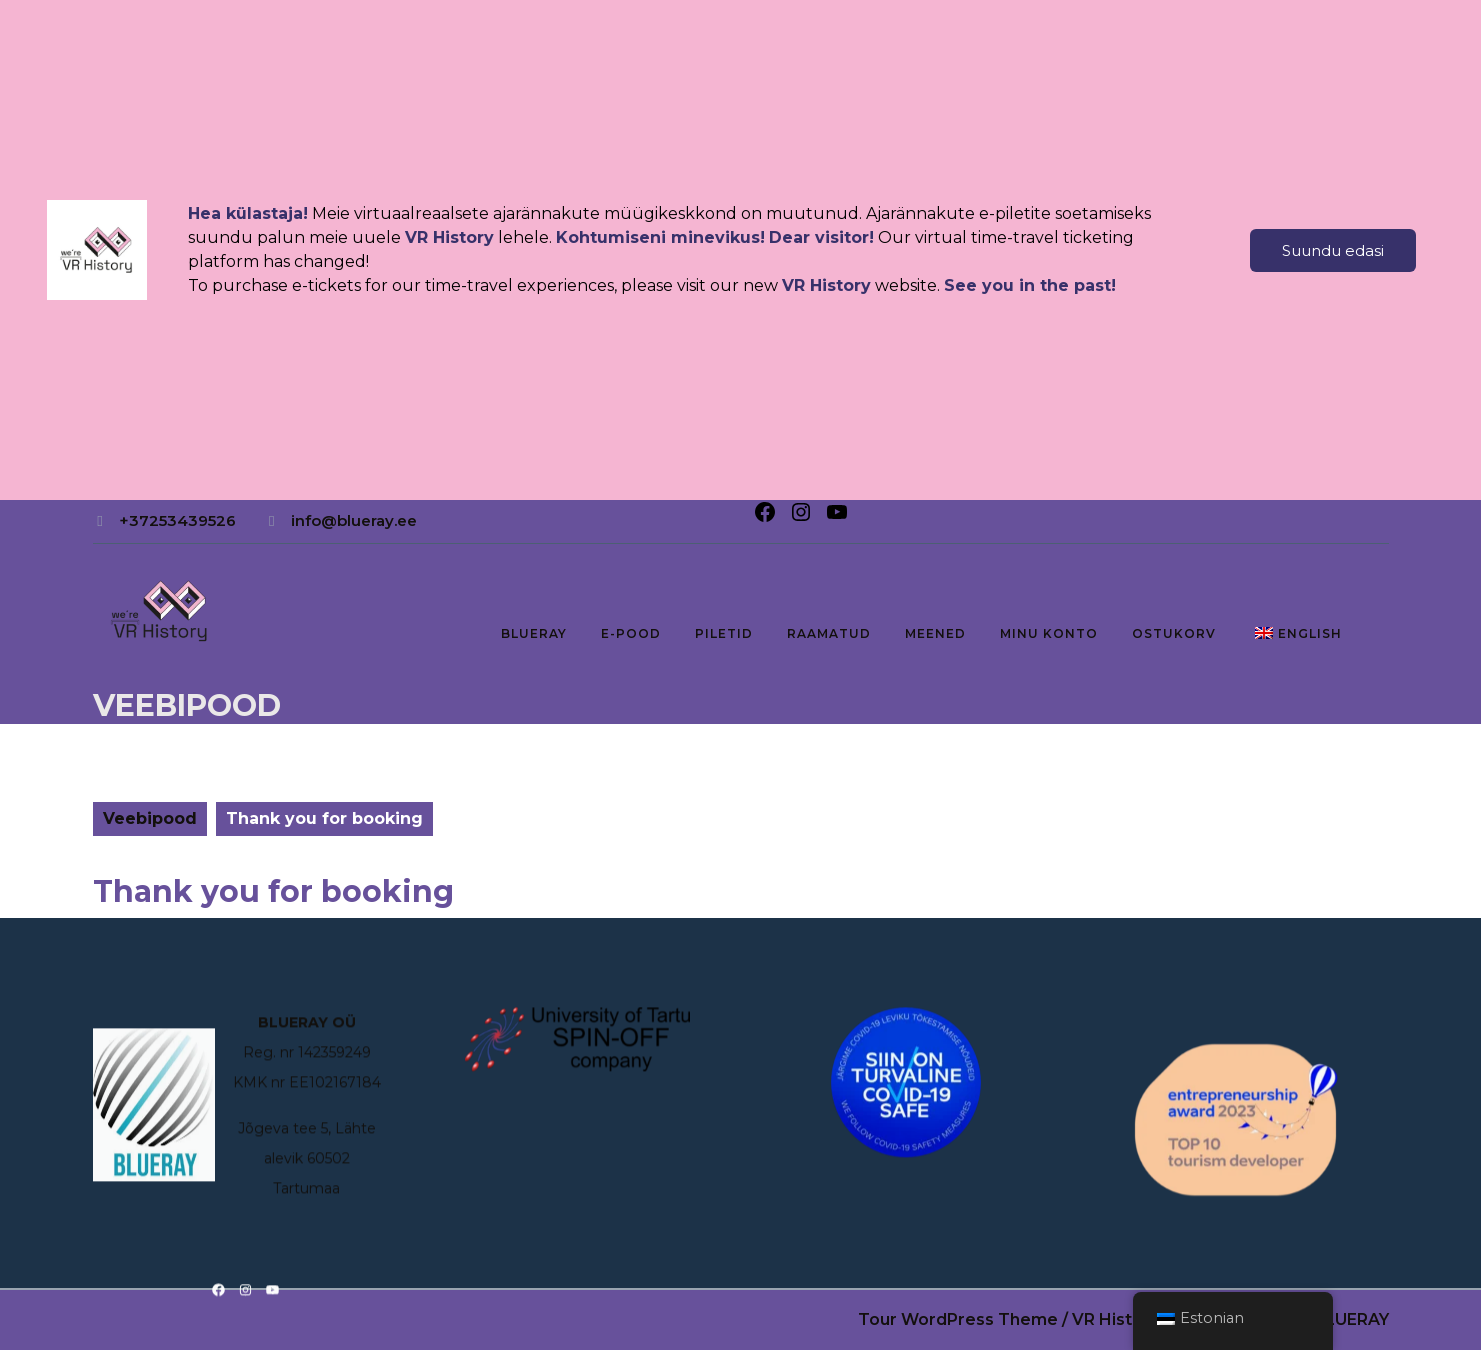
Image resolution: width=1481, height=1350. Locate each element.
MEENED (935, 633)
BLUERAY (534, 633)
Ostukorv (1174, 633)
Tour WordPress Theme (958, 1319)
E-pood (631, 633)
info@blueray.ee (354, 520)
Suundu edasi (1333, 250)
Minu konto (1049, 633)
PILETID (724, 633)
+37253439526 (177, 520)
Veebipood (187, 705)
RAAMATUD (829, 633)
